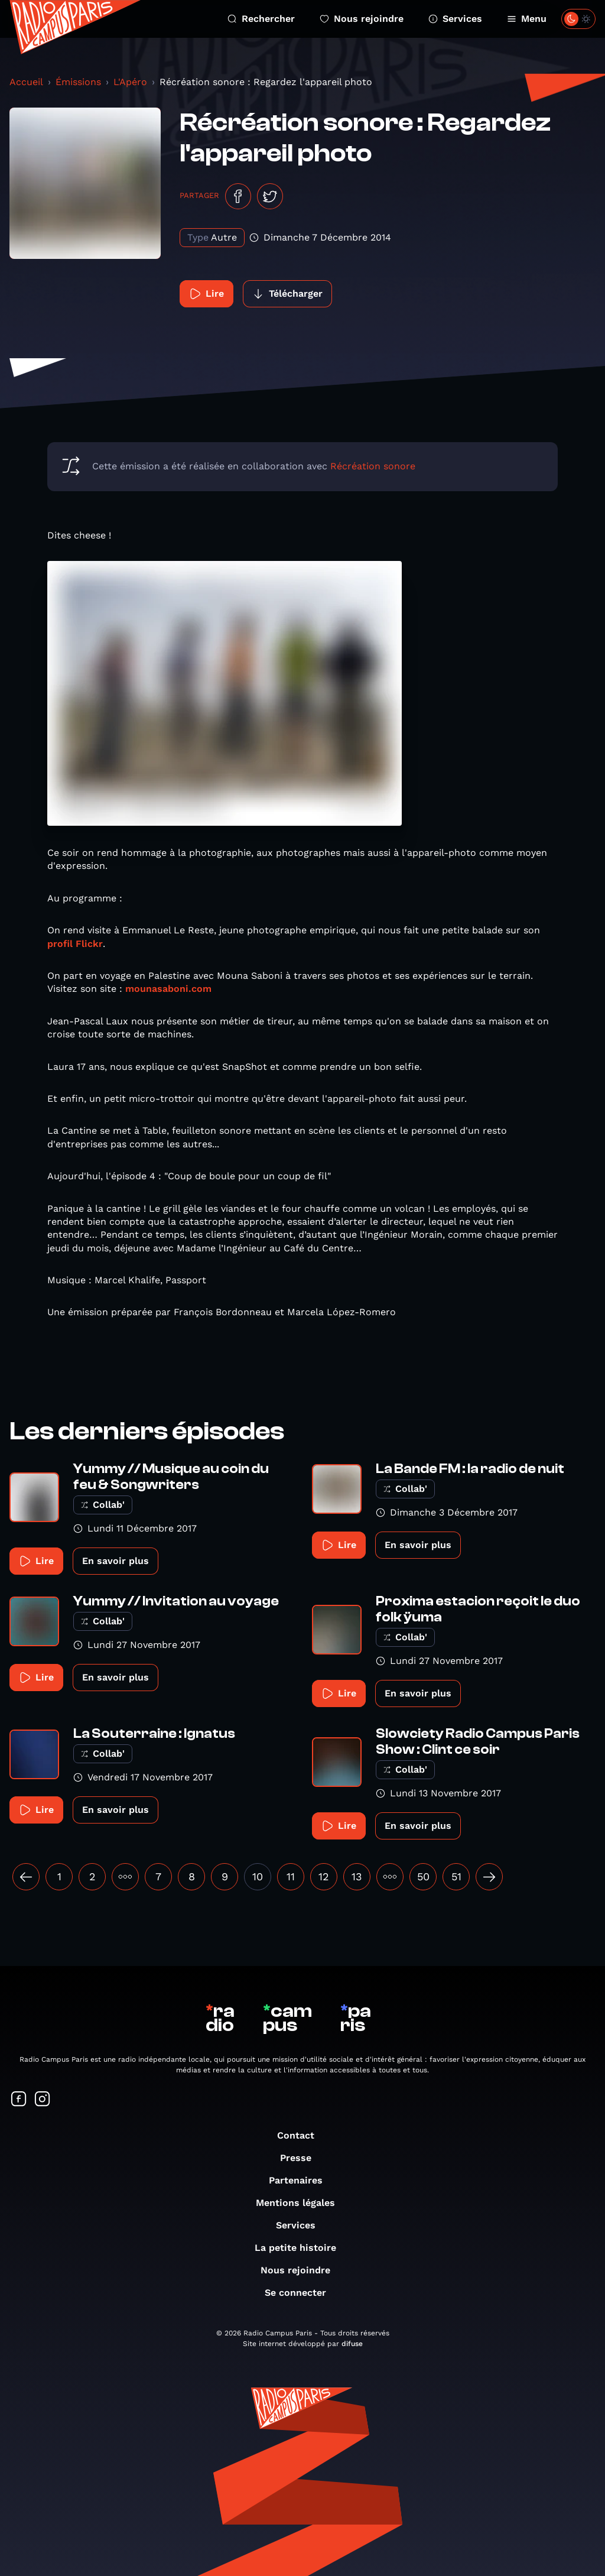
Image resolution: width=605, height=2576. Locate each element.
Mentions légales (301, 2202)
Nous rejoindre (362, 18)
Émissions (78, 81)
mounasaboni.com (168, 988)
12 (323, 1876)
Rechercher (261, 18)
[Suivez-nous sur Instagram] (42, 2100)
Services (455, 18)
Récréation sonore (372, 466)
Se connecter (301, 2292)
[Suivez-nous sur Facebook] (18, 2100)
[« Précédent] (26, 1877)
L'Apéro (130, 81)
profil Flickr (75, 943)
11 (291, 1876)
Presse (301, 2157)
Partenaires (301, 2180)
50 (423, 1876)
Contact (301, 2135)
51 (456, 1876)
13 (357, 1876)
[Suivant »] (489, 1877)
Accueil (26, 81)
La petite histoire (301, 2247)
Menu (527, 18)
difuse (352, 2344)
